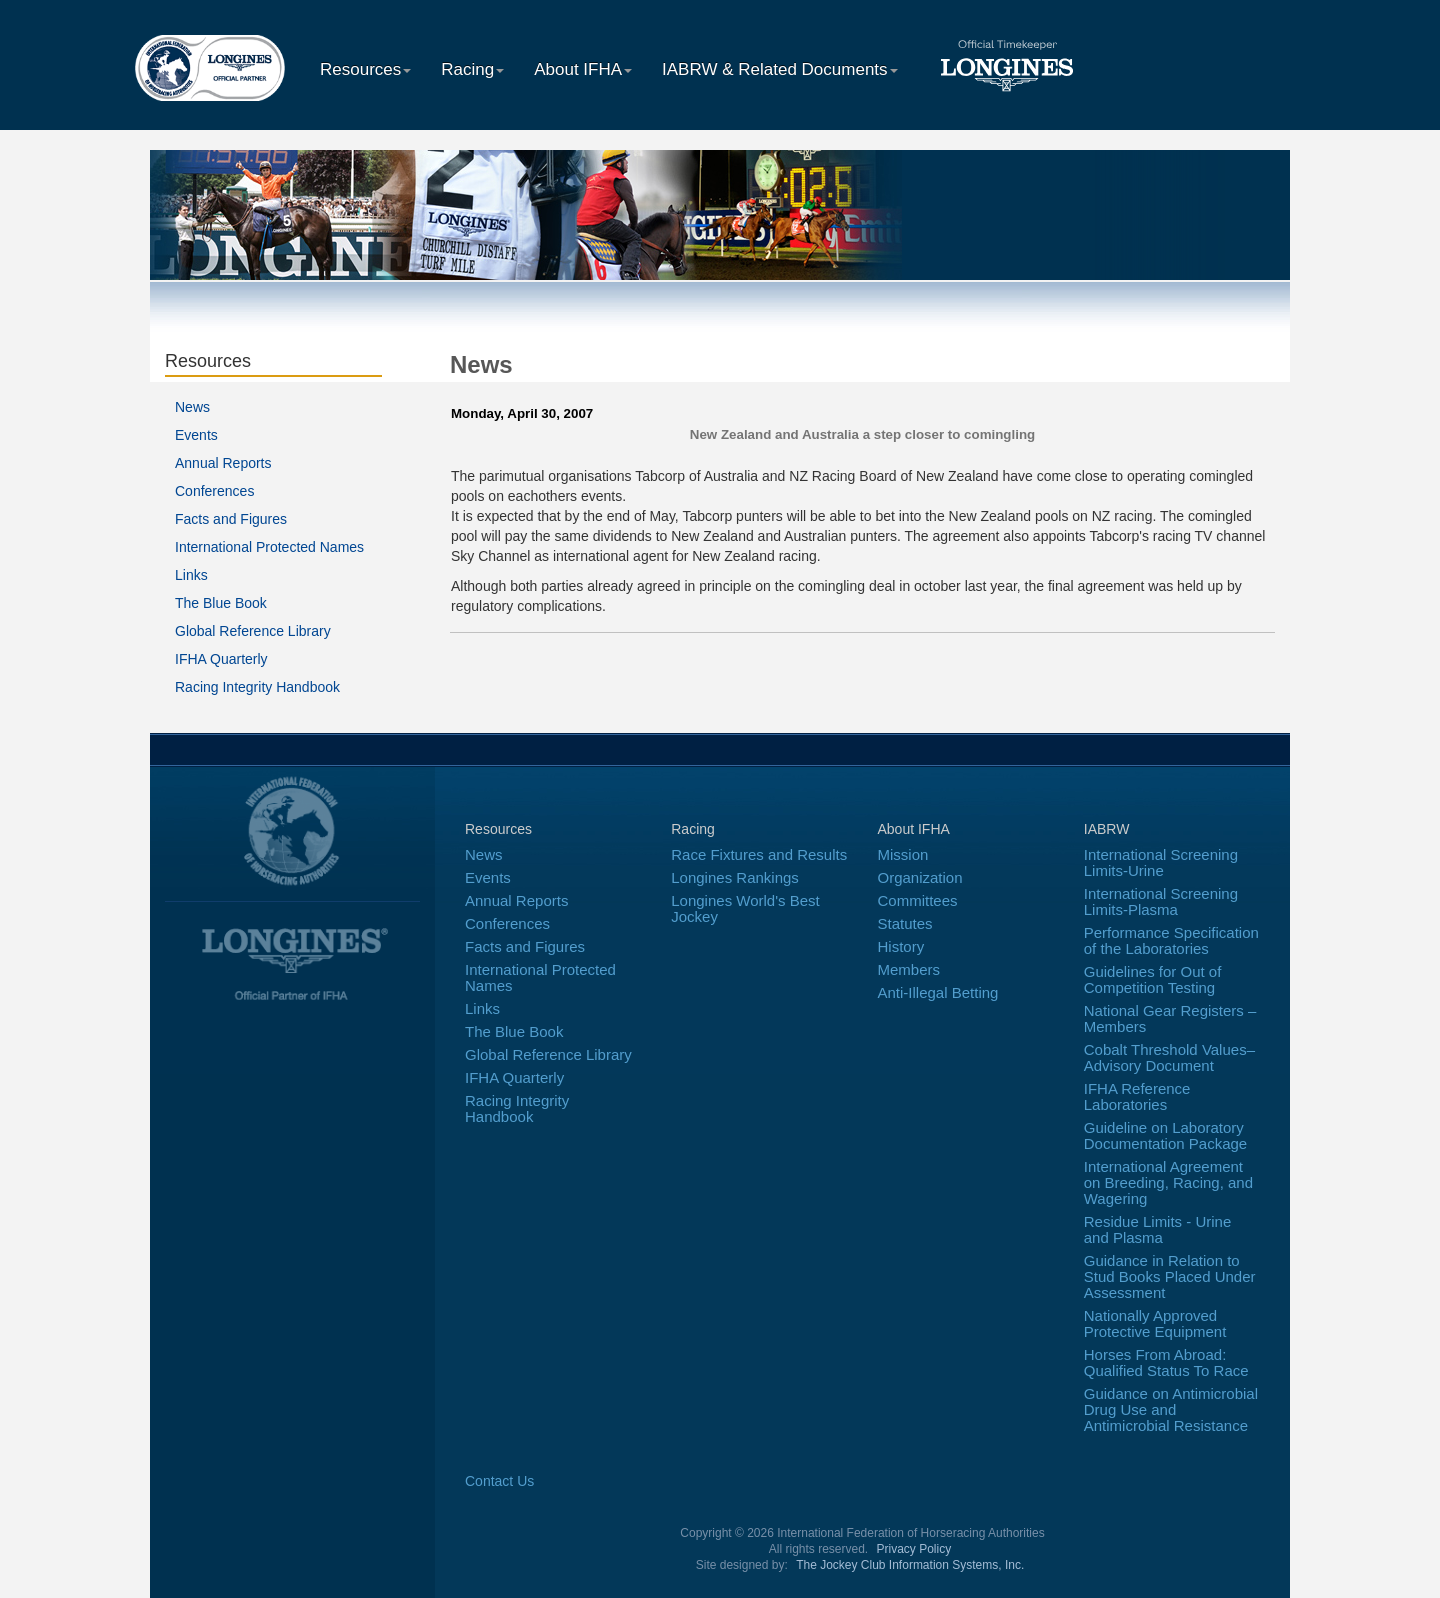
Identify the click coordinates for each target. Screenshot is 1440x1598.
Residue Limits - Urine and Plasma (1158, 1229)
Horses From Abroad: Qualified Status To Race (1166, 1362)
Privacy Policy (914, 1549)
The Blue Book (221, 603)
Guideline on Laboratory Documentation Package (1165, 1135)
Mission (903, 854)
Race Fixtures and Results (759, 854)
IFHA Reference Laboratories (1137, 1096)
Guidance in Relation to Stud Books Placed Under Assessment (1170, 1276)
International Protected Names (269, 547)
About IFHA (583, 69)
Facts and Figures (231, 519)
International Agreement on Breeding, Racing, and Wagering (1168, 1182)
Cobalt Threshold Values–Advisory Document (1169, 1057)
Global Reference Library (253, 631)
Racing (472, 69)
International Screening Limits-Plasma (1161, 901)
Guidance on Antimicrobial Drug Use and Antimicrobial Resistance (1171, 1409)
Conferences (214, 491)
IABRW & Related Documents (780, 69)
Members (909, 969)
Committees (918, 900)
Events (196, 435)
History (901, 946)
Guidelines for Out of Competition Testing (1153, 979)
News (192, 407)
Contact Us (499, 1481)
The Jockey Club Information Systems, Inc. (910, 1565)
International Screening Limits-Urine (1161, 862)
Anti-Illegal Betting (938, 992)
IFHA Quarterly (221, 659)
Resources (365, 69)
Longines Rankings (735, 877)
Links (191, 575)
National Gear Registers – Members (1170, 1018)
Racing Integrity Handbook (257, 687)
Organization (920, 877)
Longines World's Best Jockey (745, 908)
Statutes (905, 923)
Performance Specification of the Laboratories (1171, 940)
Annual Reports (223, 463)
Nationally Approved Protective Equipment (1155, 1323)
